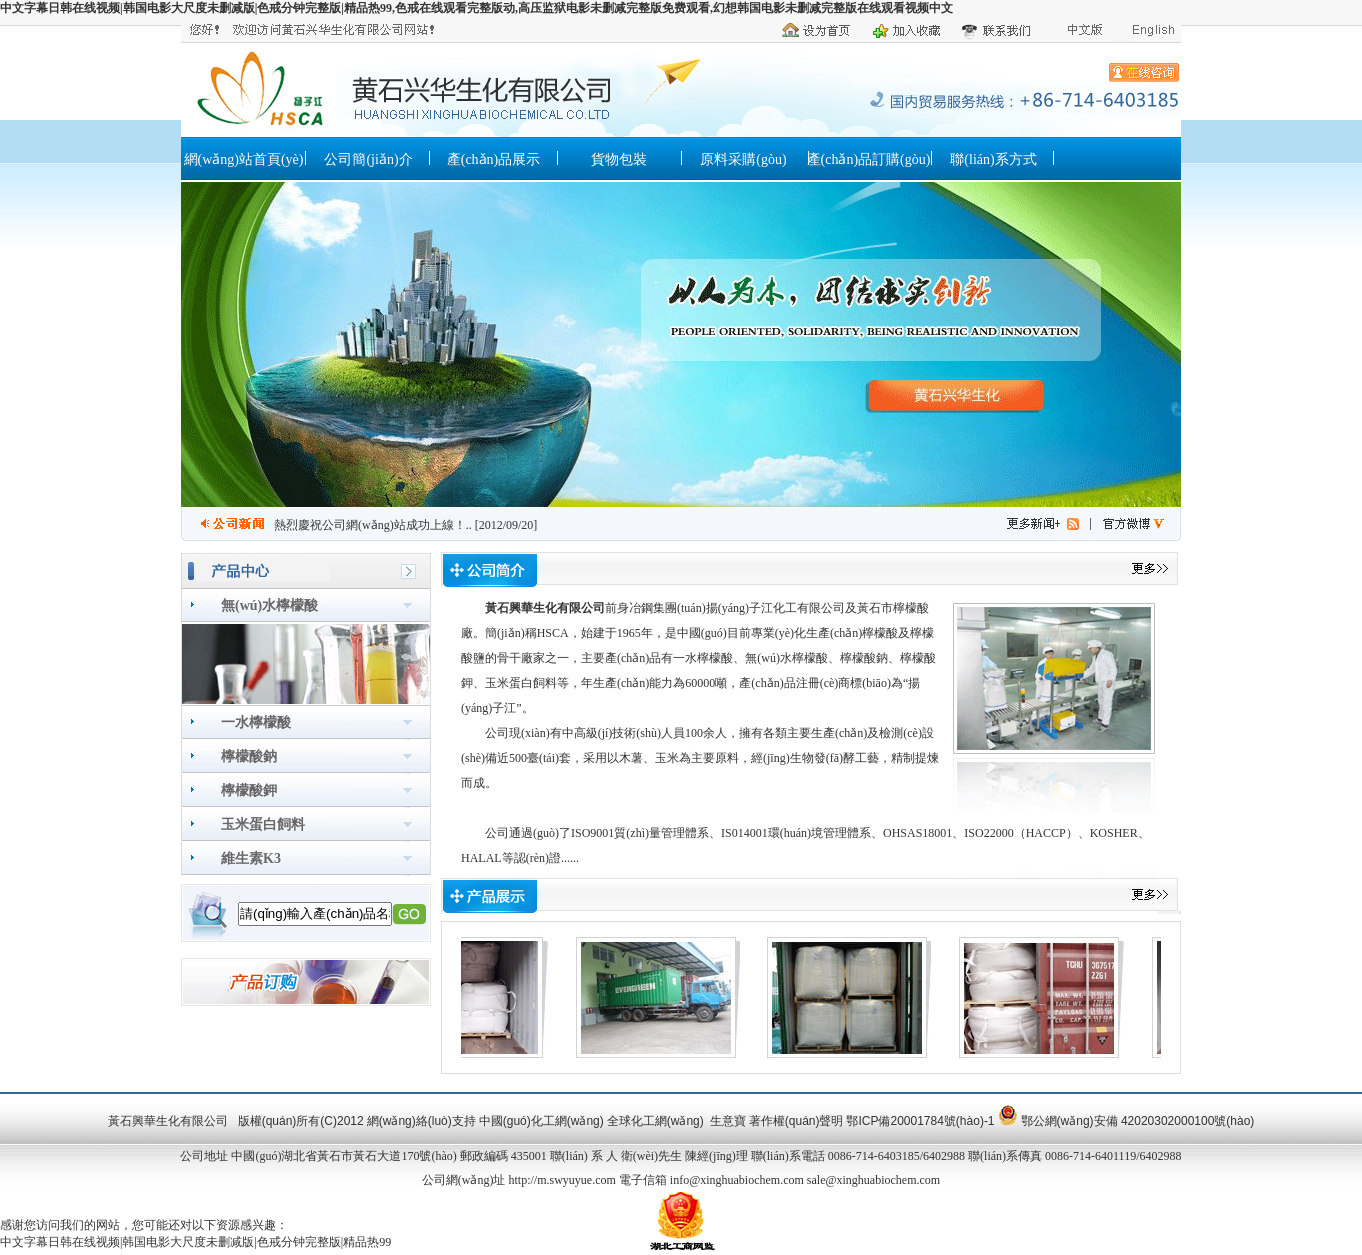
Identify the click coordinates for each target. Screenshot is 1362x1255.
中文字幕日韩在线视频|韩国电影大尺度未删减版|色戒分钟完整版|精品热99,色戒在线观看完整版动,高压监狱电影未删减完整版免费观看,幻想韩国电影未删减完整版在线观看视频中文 (476, 8)
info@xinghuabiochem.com (737, 1180)
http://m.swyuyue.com (561, 1180)
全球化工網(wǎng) (655, 1121)
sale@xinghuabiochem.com (873, 1180)
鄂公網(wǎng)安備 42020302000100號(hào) (1138, 1121)
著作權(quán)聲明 (796, 1121)
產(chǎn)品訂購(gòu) (869, 159)
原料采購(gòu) (743, 159)
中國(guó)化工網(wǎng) (541, 1121)
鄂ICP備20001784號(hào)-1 (920, 1121)
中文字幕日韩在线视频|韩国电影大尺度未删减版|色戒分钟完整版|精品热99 (195, 1242)
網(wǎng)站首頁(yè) (244, 159)
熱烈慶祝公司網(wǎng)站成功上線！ (370, 525)
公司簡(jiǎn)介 (368, 159)
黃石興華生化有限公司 (545, 608)
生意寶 (728, 1121)
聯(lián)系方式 (993, 159)
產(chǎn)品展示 (494, 159)
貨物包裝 (619, 159)
